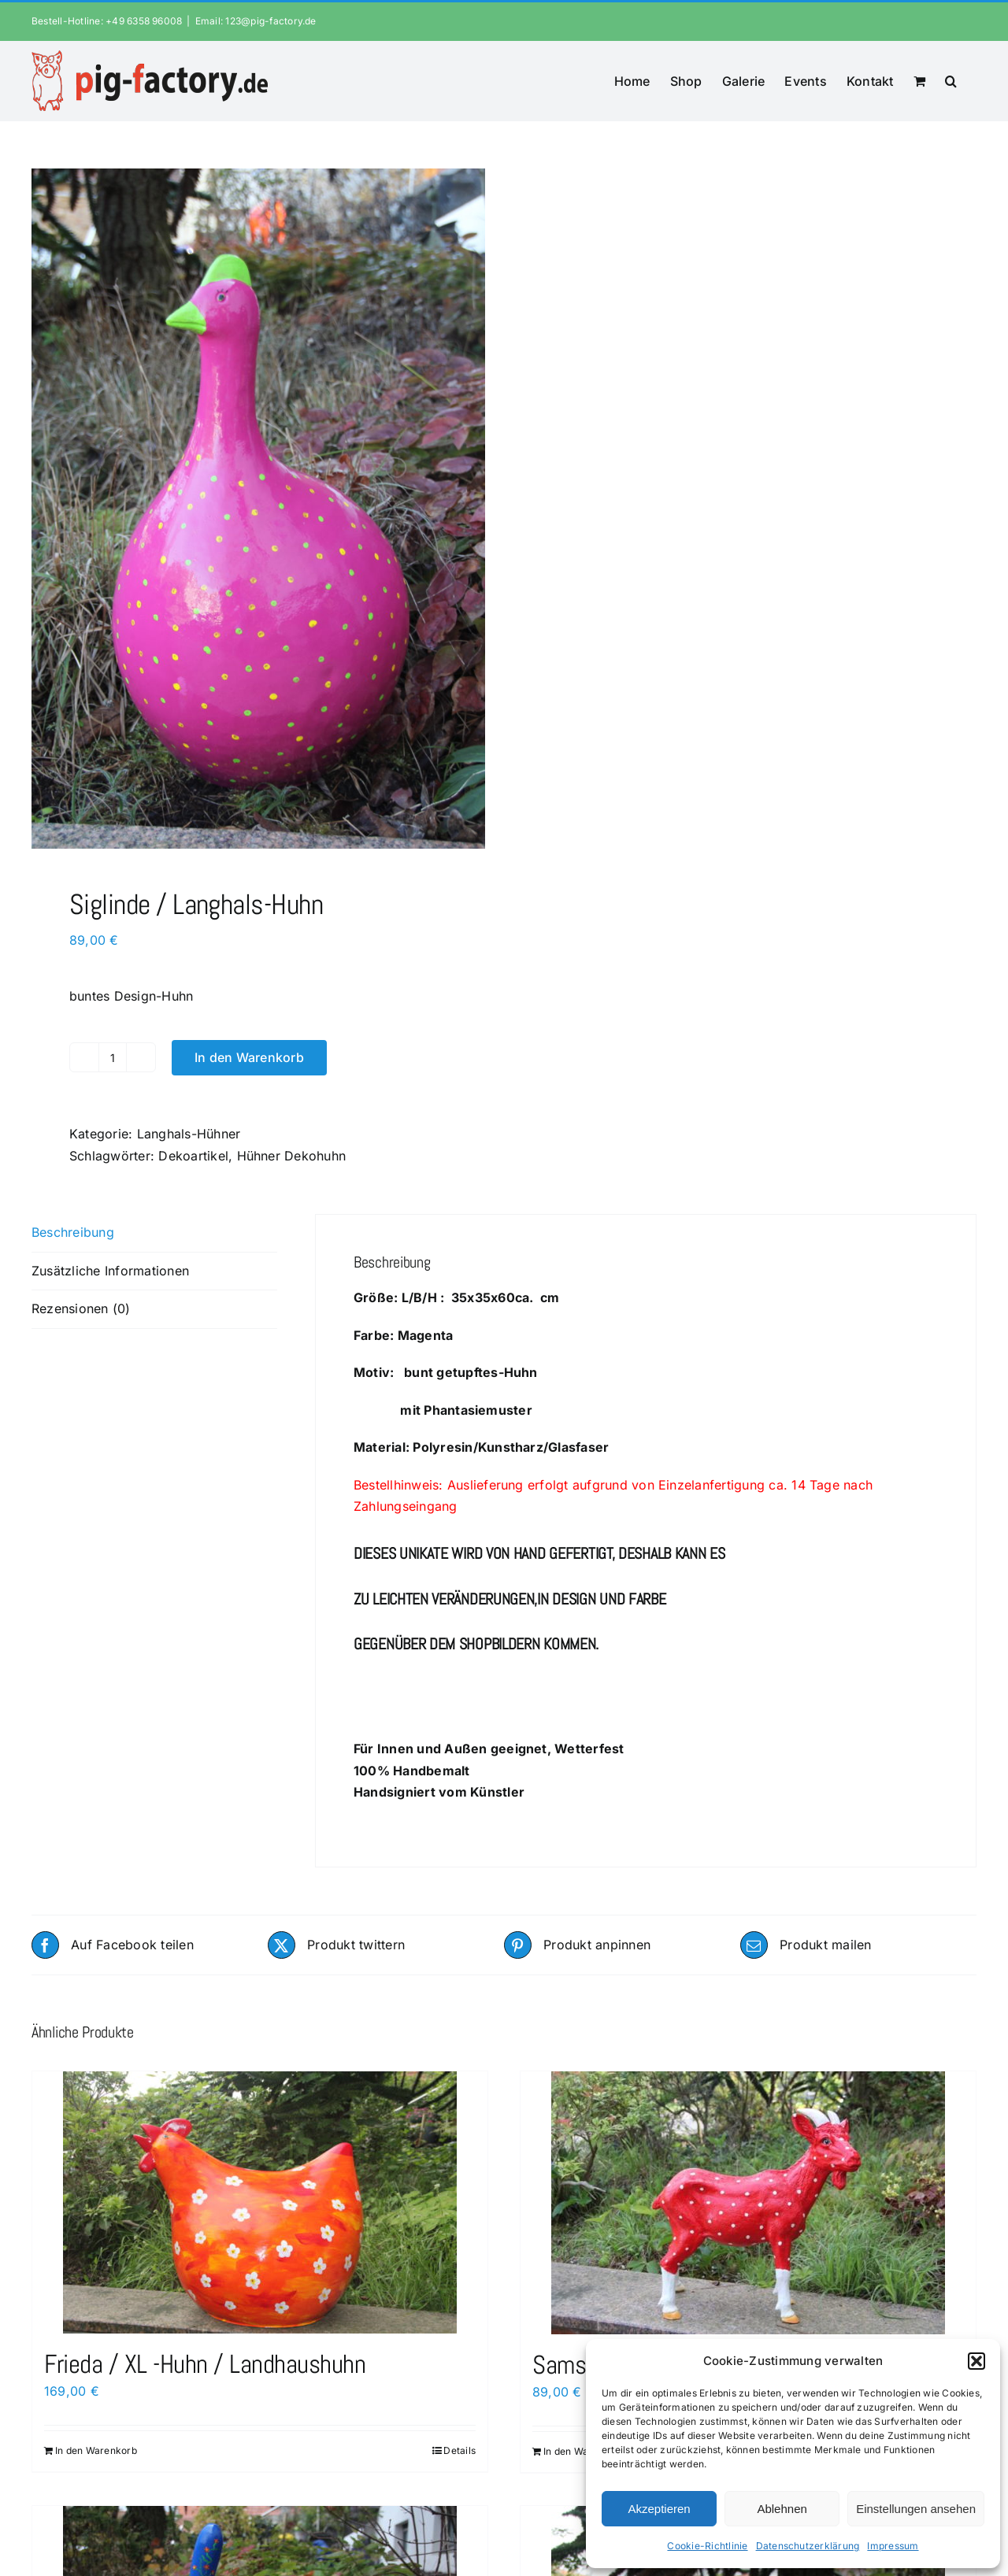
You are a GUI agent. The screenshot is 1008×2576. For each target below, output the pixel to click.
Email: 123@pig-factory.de (256, 21)
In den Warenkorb (249, 1057)
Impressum (892, 2546)
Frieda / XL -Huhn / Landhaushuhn (204, 2364)
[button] (976, 2361)
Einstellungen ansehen (916, 2508)
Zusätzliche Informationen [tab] (110, 1271)
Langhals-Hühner (189, 1134)
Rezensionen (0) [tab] (81, 1308)
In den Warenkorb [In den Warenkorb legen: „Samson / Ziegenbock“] (584, 2451)
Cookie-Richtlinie (707, 2546)
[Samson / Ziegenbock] (748, 2202)
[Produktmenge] (112, 1057)
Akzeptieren (659, 2508)
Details (459, 2450)
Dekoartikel (193, 1156)
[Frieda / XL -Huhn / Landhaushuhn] (259, 2202)
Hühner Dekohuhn (291, 1156)
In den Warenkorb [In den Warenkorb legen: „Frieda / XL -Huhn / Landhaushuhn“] (96, 2450)
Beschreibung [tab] (73, 1232)
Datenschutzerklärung (808, 2546)
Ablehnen (781, 2508)
